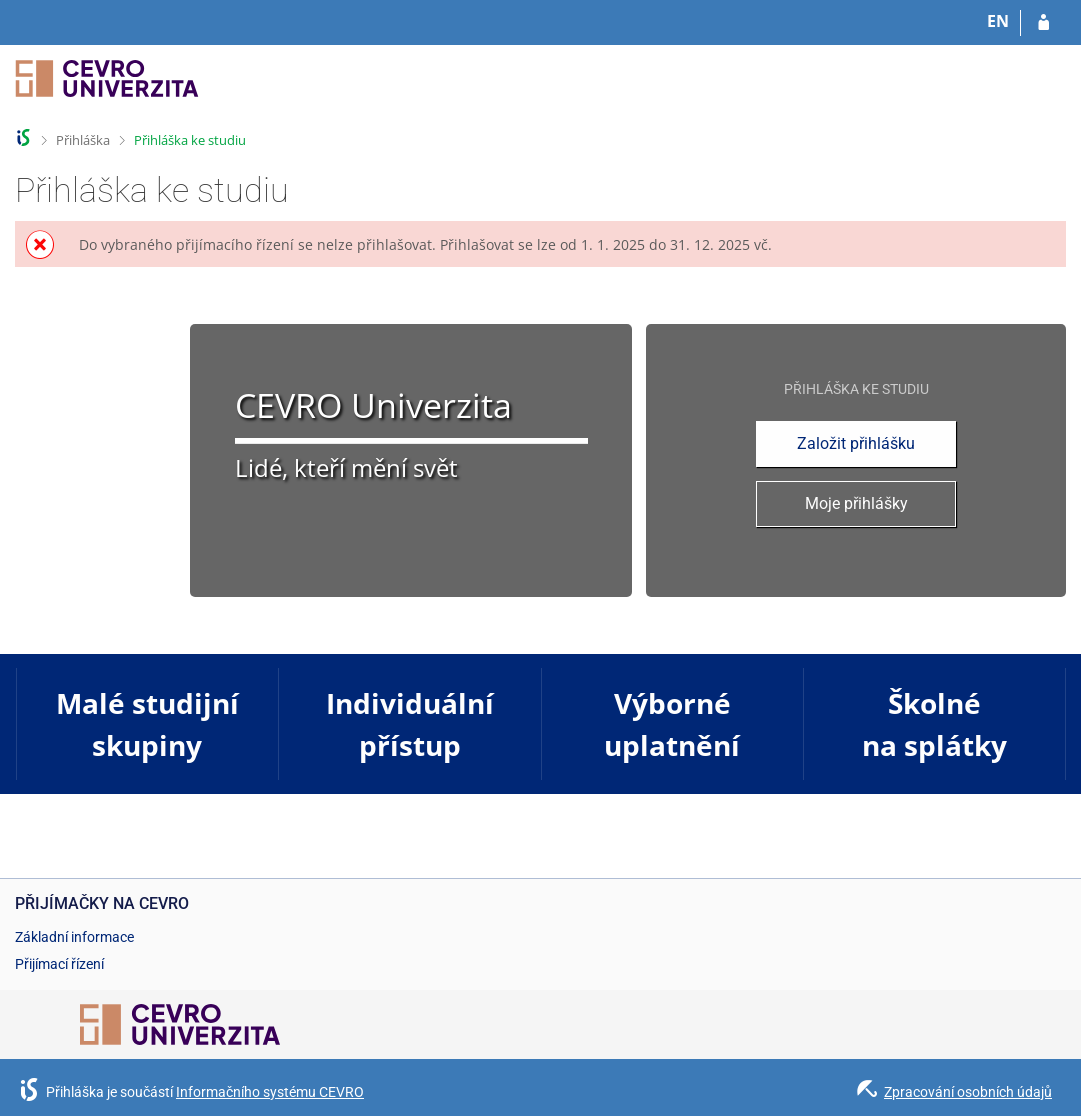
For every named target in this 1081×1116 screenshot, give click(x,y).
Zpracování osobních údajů (968, 1092)
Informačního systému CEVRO (270, 1092)
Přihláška (83, 140)
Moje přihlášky (856, 503)
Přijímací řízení (59, 964)
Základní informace (74, 937)
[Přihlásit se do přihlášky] (1043, 23)
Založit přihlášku (856, 443)
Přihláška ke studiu (190, 140)
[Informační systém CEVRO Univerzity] (107, 87)
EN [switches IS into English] (998, 21)
